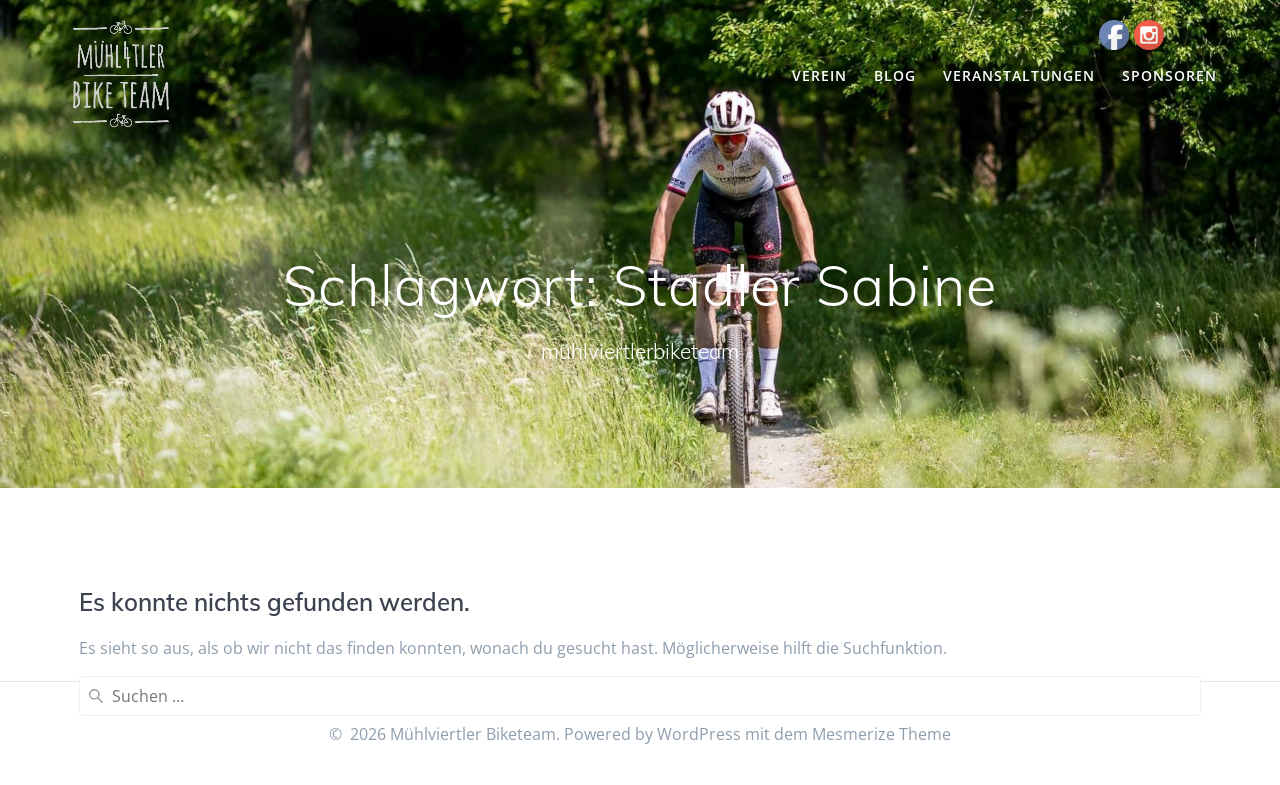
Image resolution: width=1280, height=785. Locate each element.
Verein (819, 75)
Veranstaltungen (1019, 75)
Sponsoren (1169, 75)
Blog (895, 75)
